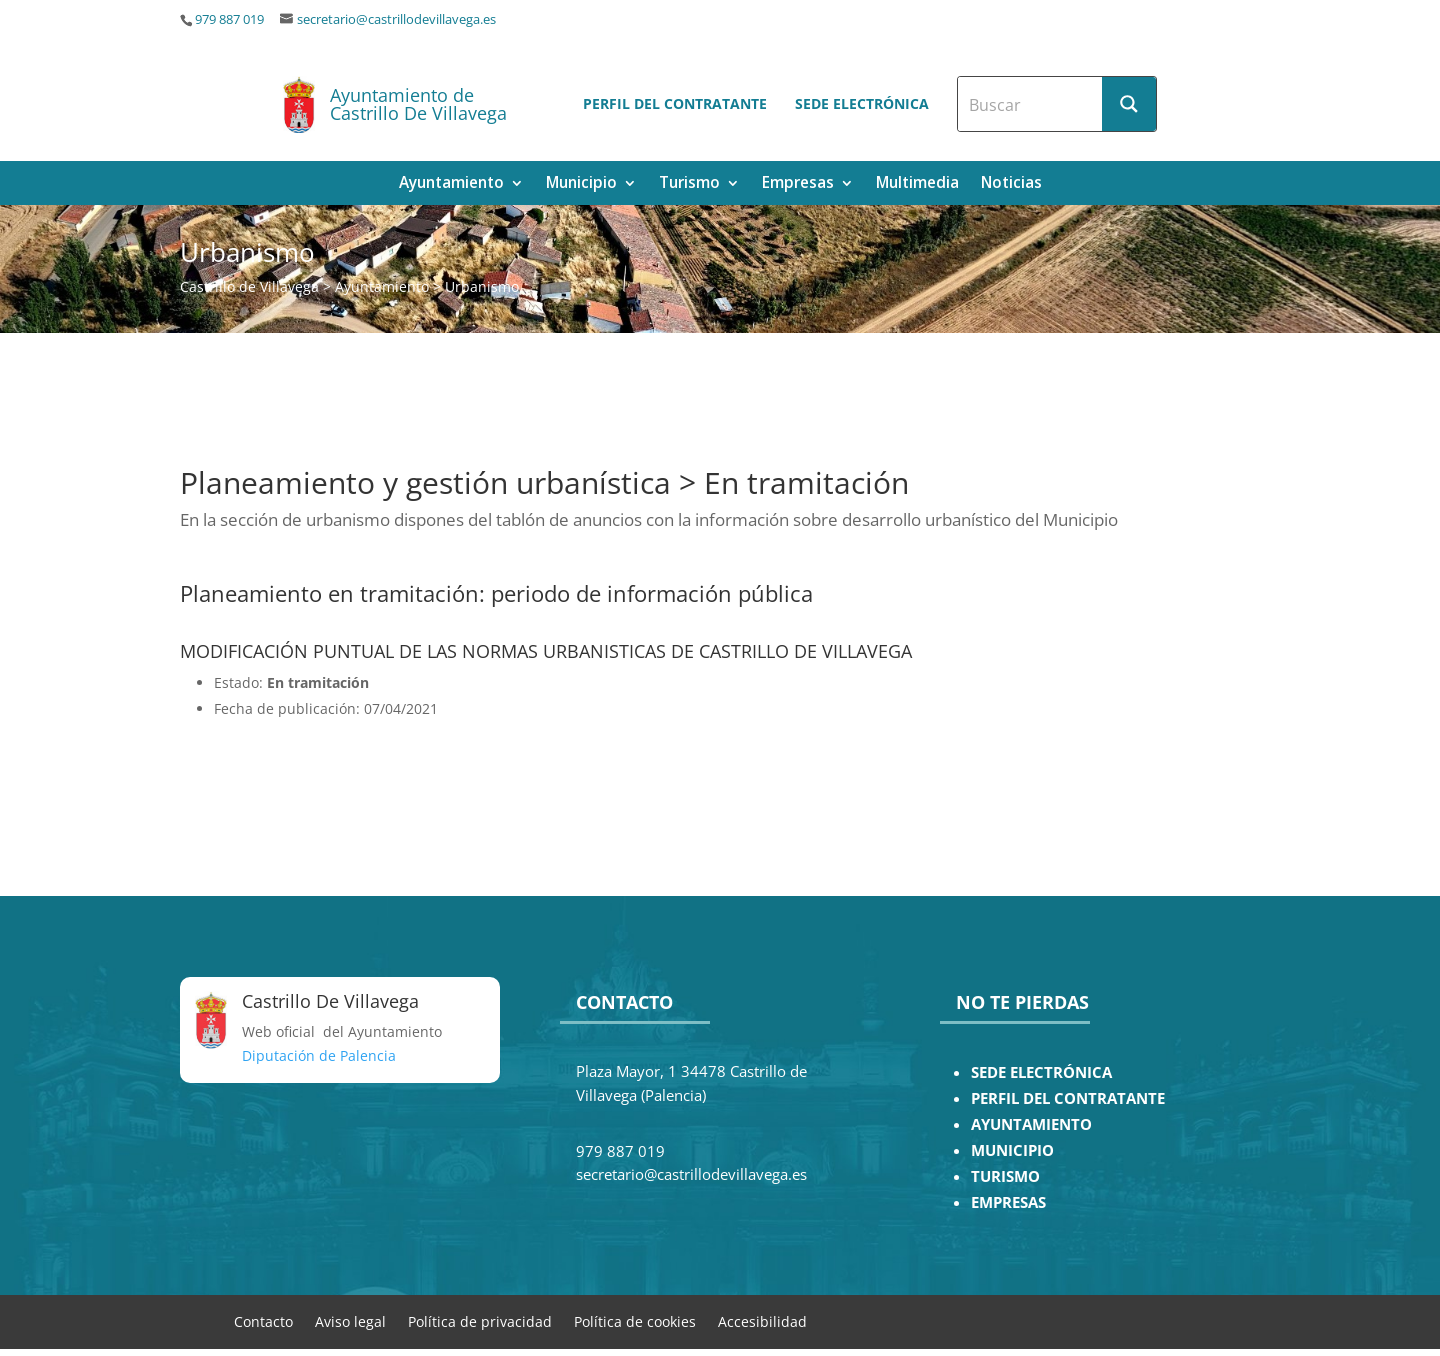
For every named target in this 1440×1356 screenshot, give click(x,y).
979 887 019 (229, 19)
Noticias (1011, 184)
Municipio (581, 184)
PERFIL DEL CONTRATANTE (1068, 1098)
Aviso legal (350, 1320)
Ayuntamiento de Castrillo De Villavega (418, 104)
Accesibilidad (762, 1320)
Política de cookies (635, 1320)
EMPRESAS (1008, 1202)
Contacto (263, 1320)
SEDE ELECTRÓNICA (1041, 1072)
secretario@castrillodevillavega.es (396, 19)
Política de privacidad (480, 1320)
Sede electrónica (862, 103)
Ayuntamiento (451, 184)
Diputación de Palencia (319, 1055)
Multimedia (917, 184)
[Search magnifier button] (1129, 104)
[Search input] (1031, 104)
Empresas (798, 184)
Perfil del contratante (675, 103)
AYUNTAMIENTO (1031, 1124)
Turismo (689, 184)
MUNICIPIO (1012, 1150)
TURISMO (1005, 1176)
